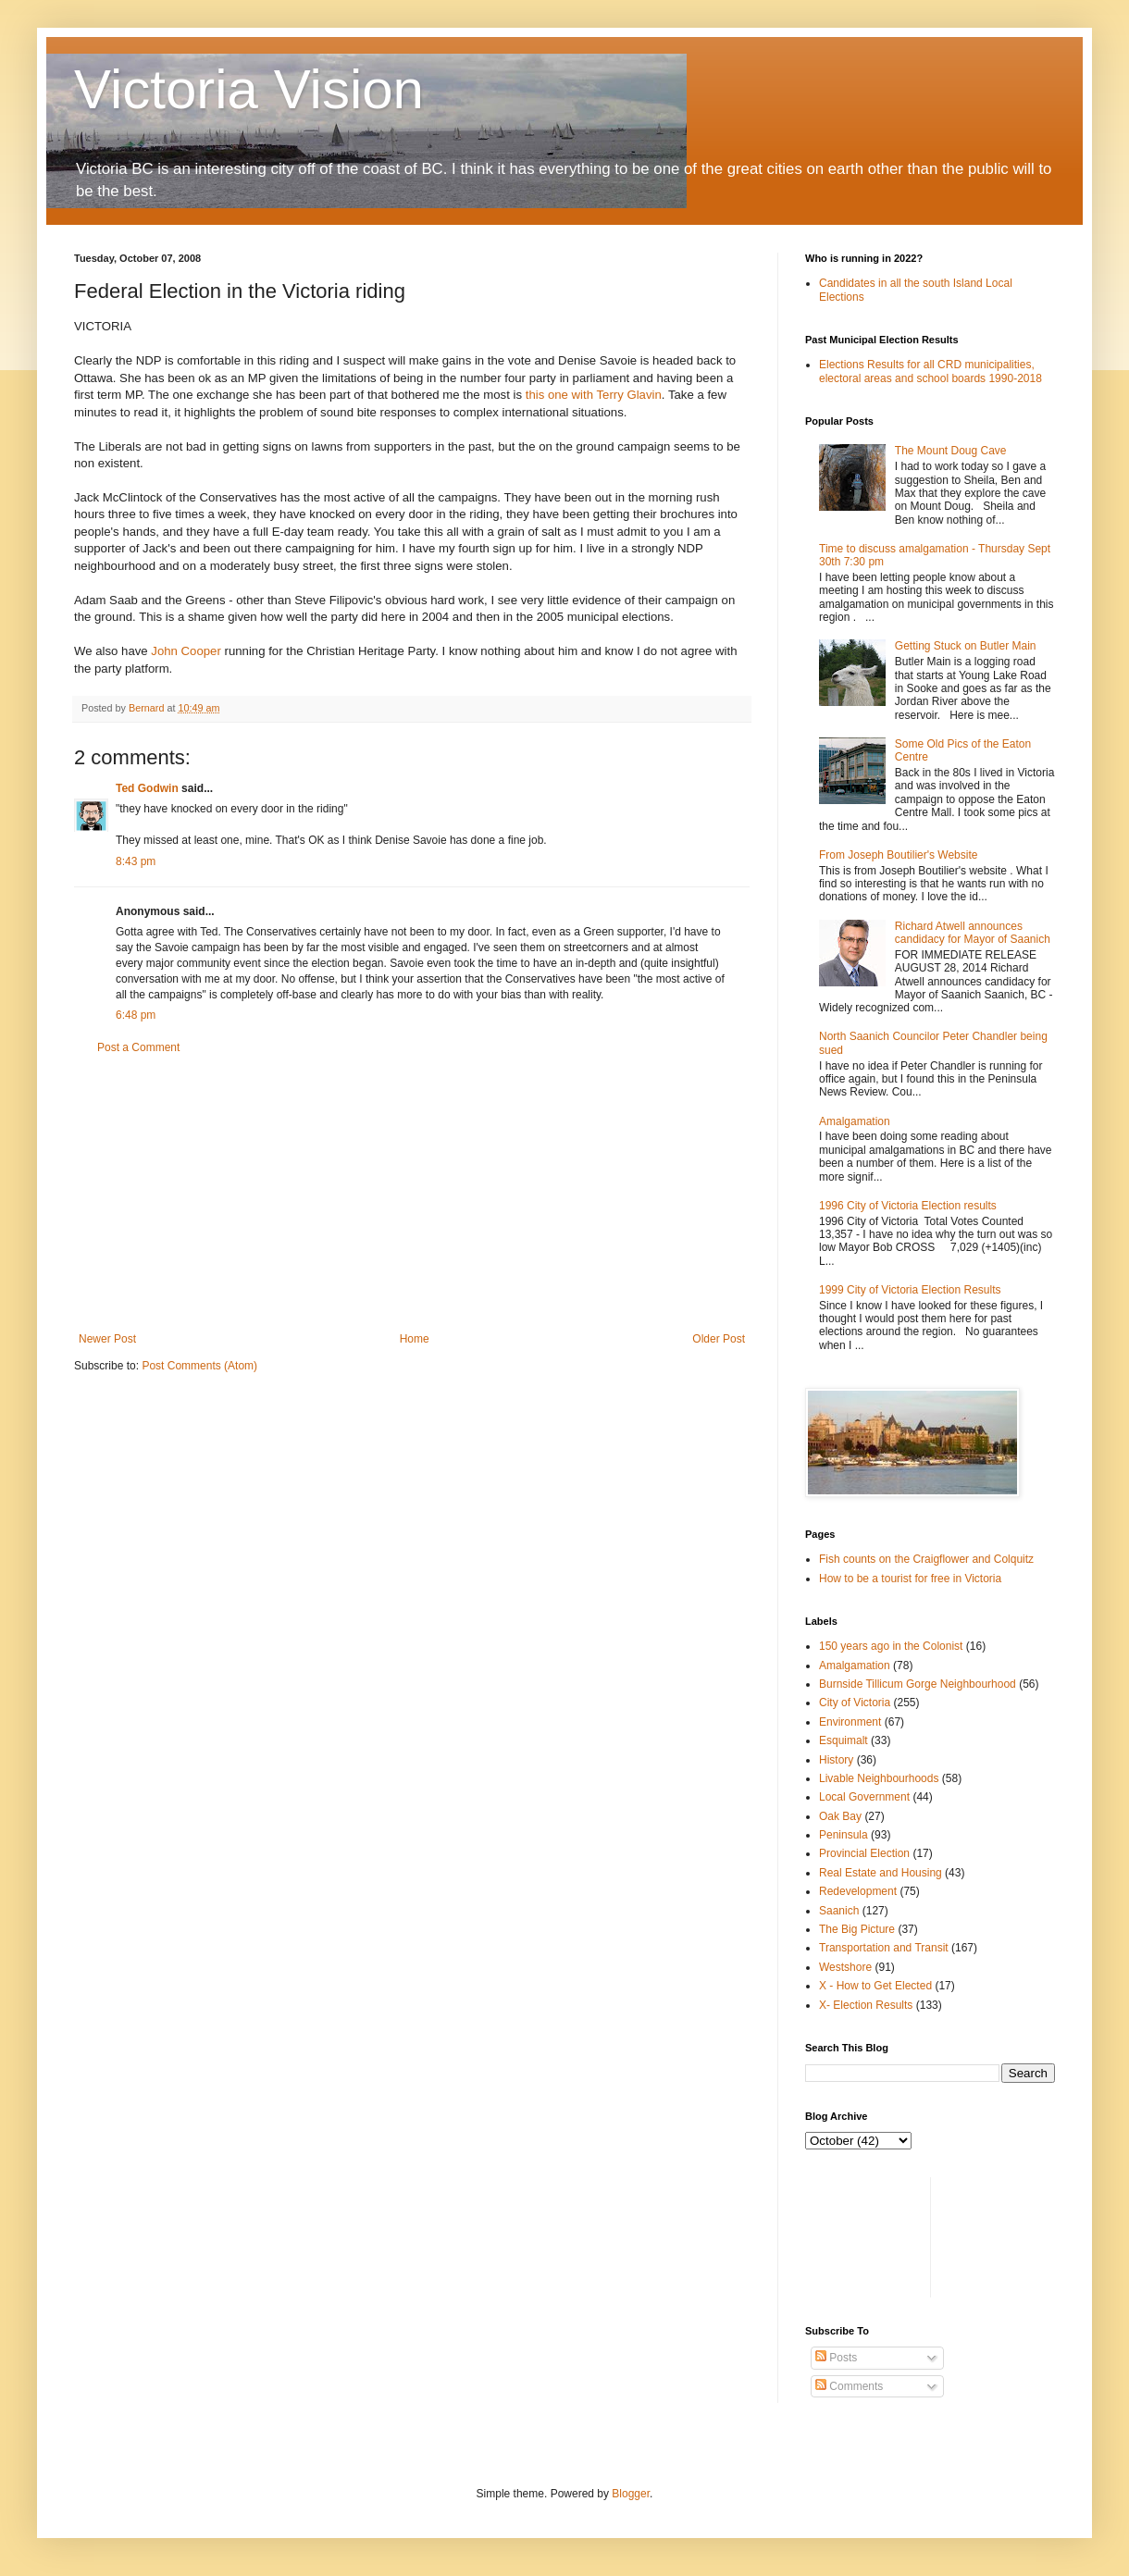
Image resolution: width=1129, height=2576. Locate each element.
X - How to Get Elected (875, 1985)
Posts (836, 2357)
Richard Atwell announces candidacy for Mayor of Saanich (972, 933)
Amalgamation (854, 1121)
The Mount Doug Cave (951, 450)
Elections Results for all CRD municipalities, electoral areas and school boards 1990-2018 (930, 371)
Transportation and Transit (884, 1947)
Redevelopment (858, 1891)
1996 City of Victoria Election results (908, 1205)
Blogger (631, 2493)
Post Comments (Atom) (199, 1365)
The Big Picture (857, 1929)
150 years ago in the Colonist (890, 1646)
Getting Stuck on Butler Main (965, 645)
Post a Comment (138, 1047)
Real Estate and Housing (880, 1872)
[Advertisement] (1003, 2235)
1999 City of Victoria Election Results (910, 1289)
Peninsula (843, 1834)
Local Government (864, 1796)
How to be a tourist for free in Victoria (910, 1578)
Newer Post (107, 1338)
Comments (849, 2386)
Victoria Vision (249, 89)
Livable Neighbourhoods (878, 1778)
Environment (850, 1721)
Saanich (839, 1910)
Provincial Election (864, 1853)
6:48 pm (135, 1015)
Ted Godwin (147, 788)
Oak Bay (840, 1816)
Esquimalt (843, 1740)
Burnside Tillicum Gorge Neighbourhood (917, 1684)
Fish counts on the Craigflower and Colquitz (926, 1559)
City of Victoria (854, 1702)
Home (414, 1338)
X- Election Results (865, 2005)
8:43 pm (135, 861)
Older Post (718, 1338)
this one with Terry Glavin (594, 395)
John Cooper (184, 651)
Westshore (845, 1967)
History (836, 1759)
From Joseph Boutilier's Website (898, 854)
